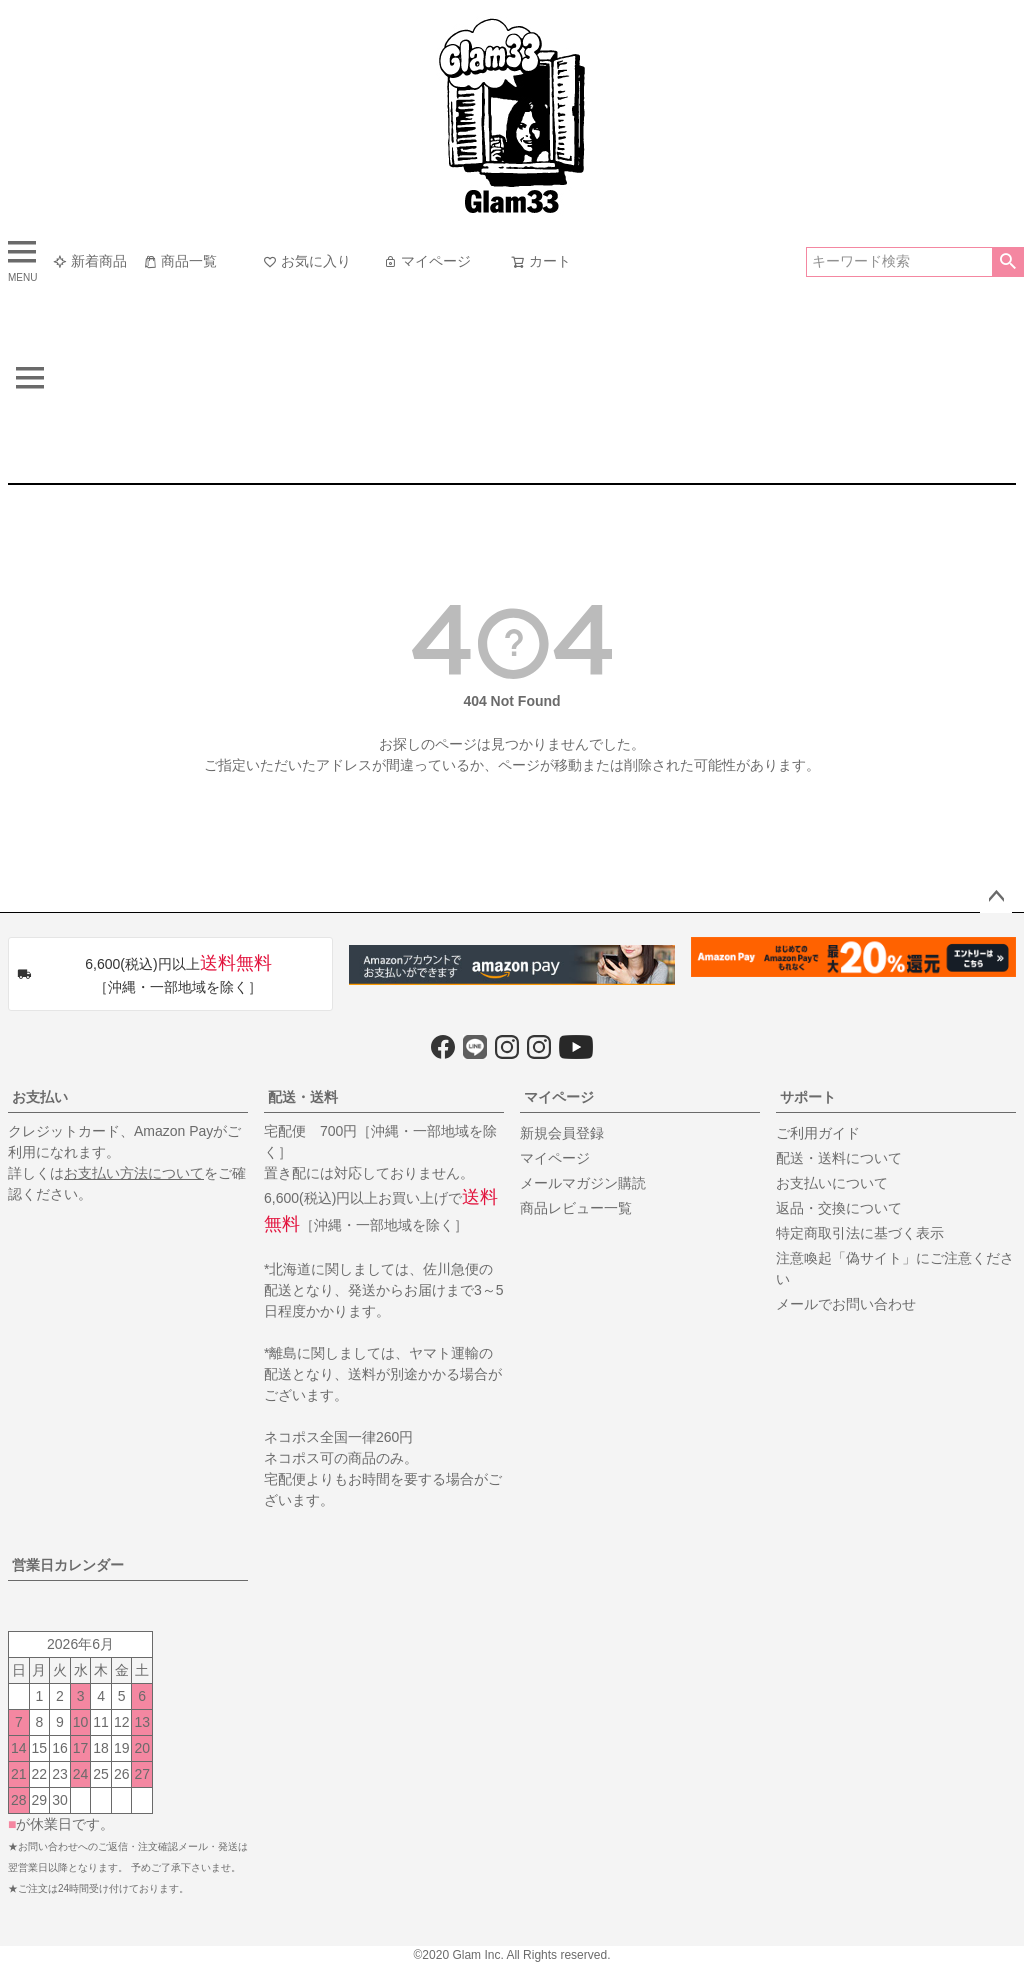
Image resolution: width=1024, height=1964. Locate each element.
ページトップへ (996, 897)
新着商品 (90, 261)
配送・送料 (303, 1097)
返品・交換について (839, 1208)
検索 (1007, 262)
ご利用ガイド (818, 1133)
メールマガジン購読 (583, 1183)
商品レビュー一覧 (576, 1208)
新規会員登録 (562, 1133)
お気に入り (307, 261)
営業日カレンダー (68, 1565)
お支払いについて (832, 1183)
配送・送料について (839, 1158)
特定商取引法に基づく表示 (860, 1233)
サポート (808, 1097)
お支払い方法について (134, 1173)
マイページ (427, 261)
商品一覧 (180, 261)
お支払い (40, 1097)
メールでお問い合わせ (846, 1304)
